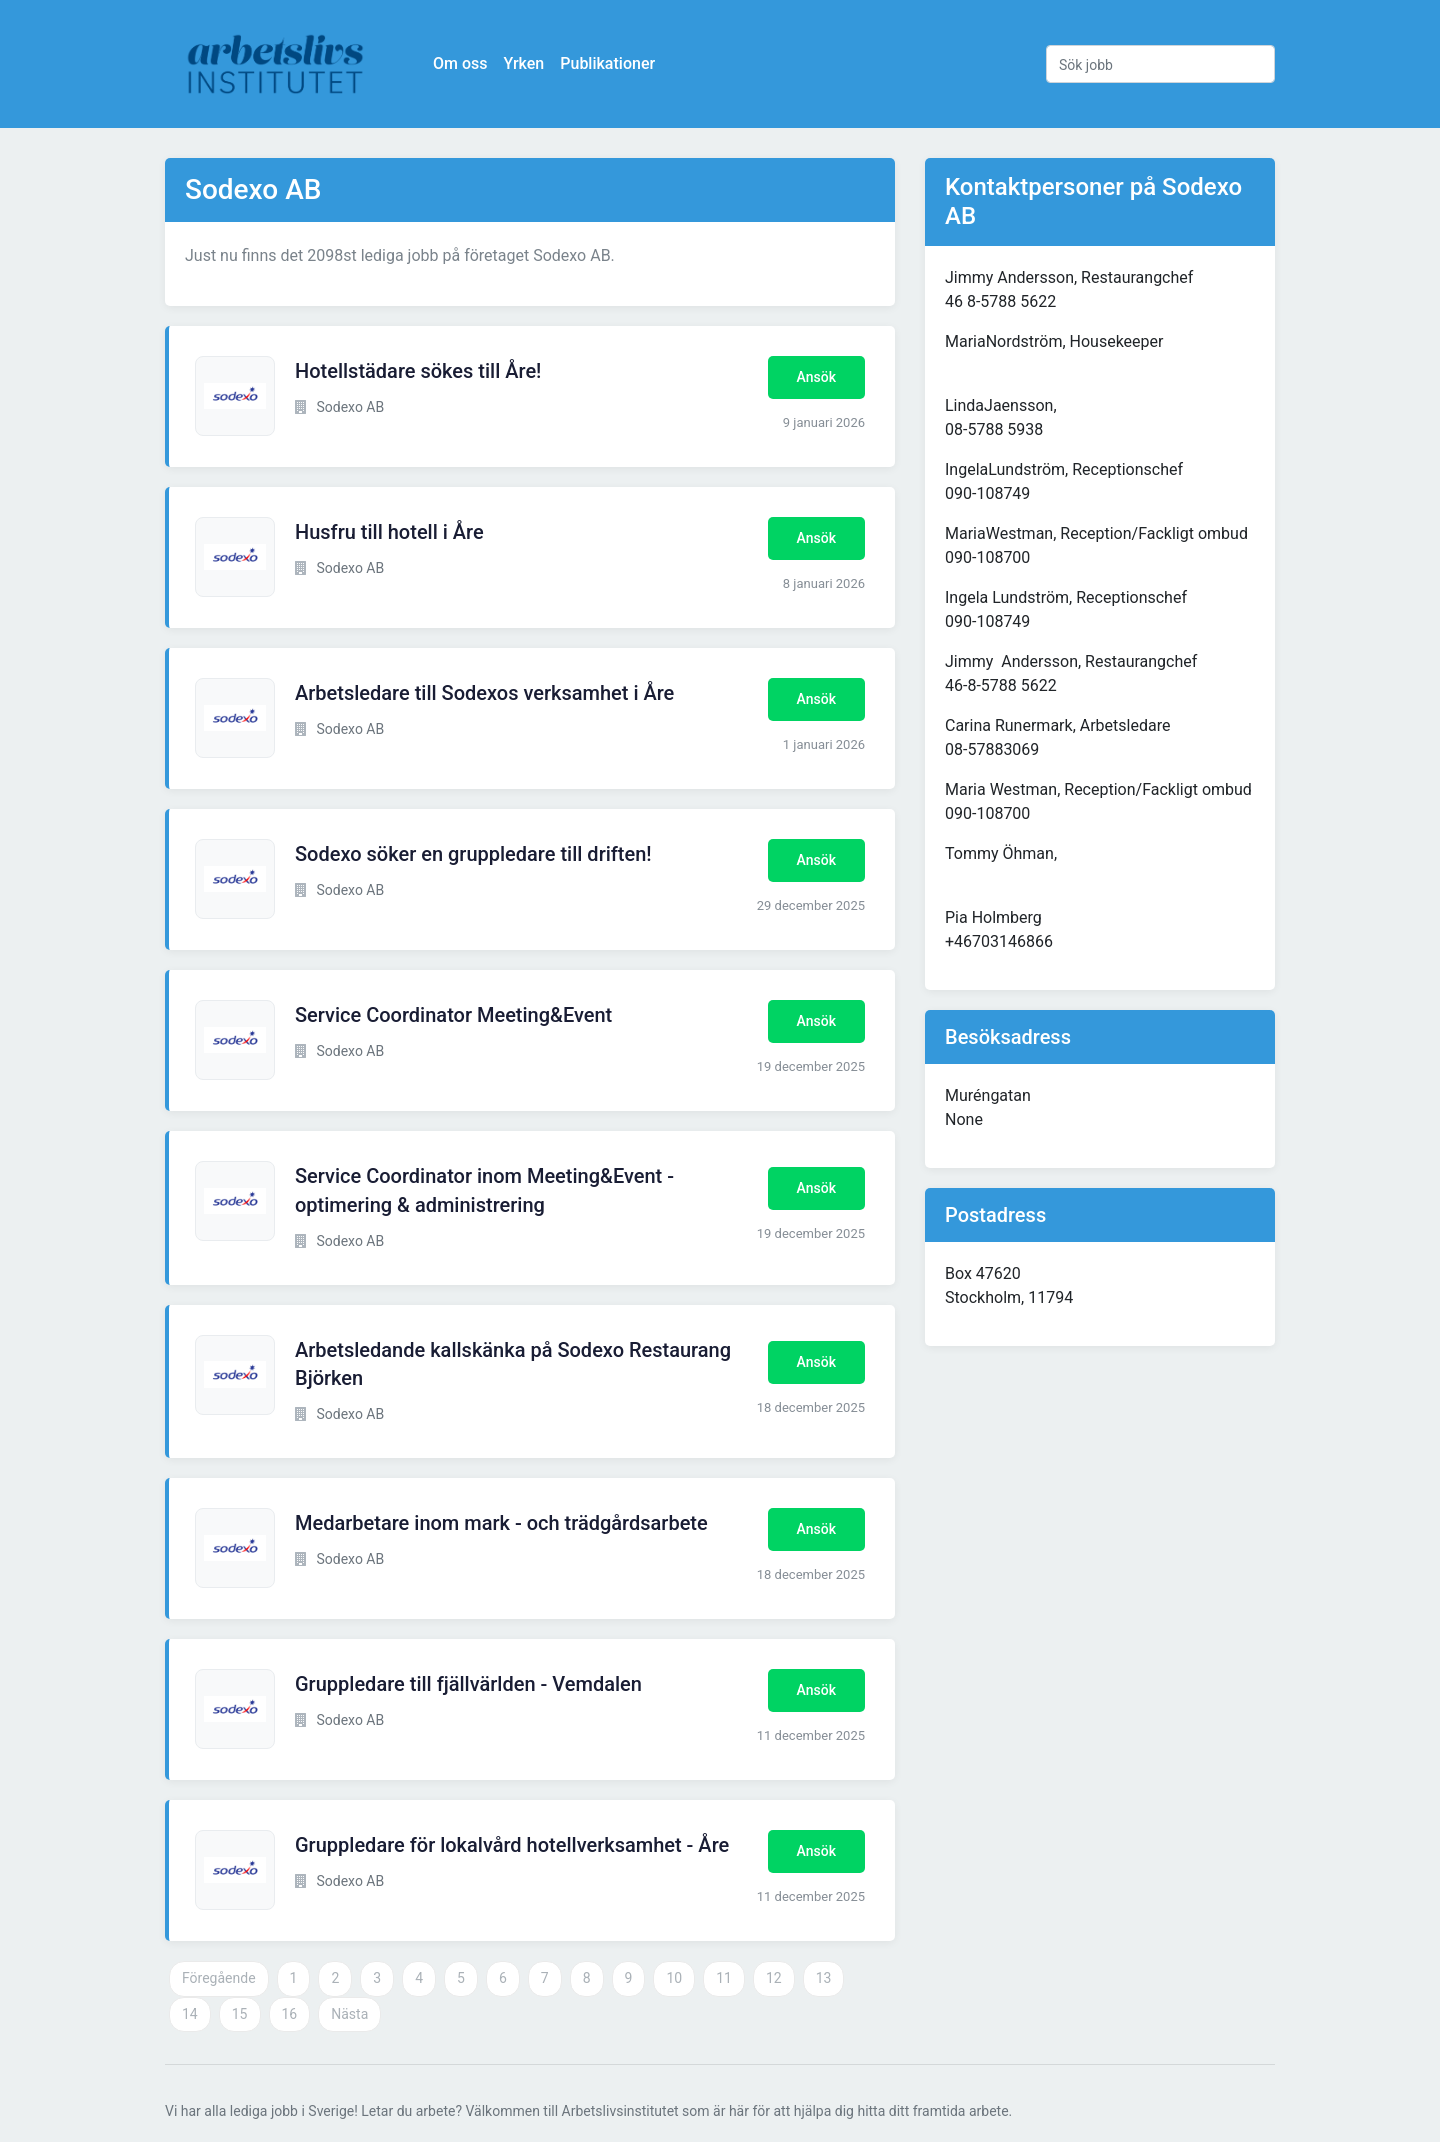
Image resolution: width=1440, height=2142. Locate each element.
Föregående (219, 1978)
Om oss (460, 63)
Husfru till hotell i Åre (389, 532)
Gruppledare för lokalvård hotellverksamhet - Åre (512, 1845)
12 (774, 1978)
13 (824, 1978)
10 (674, 1978)
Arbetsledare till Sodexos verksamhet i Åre (484, 693)
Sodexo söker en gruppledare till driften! (473, 854)
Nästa (349, 2014)
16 (290, 2014)
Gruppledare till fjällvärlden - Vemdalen (468, 1684)
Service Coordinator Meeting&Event (453, 1015)
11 (724, 1978)
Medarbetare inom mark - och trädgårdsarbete (501, 1523)
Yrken (523, 63)
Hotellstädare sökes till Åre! (418, 371)
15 (240, 2014)
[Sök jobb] (1160, 64)
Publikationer (607, 63)
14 (190, 2014)
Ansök (816, 377)
